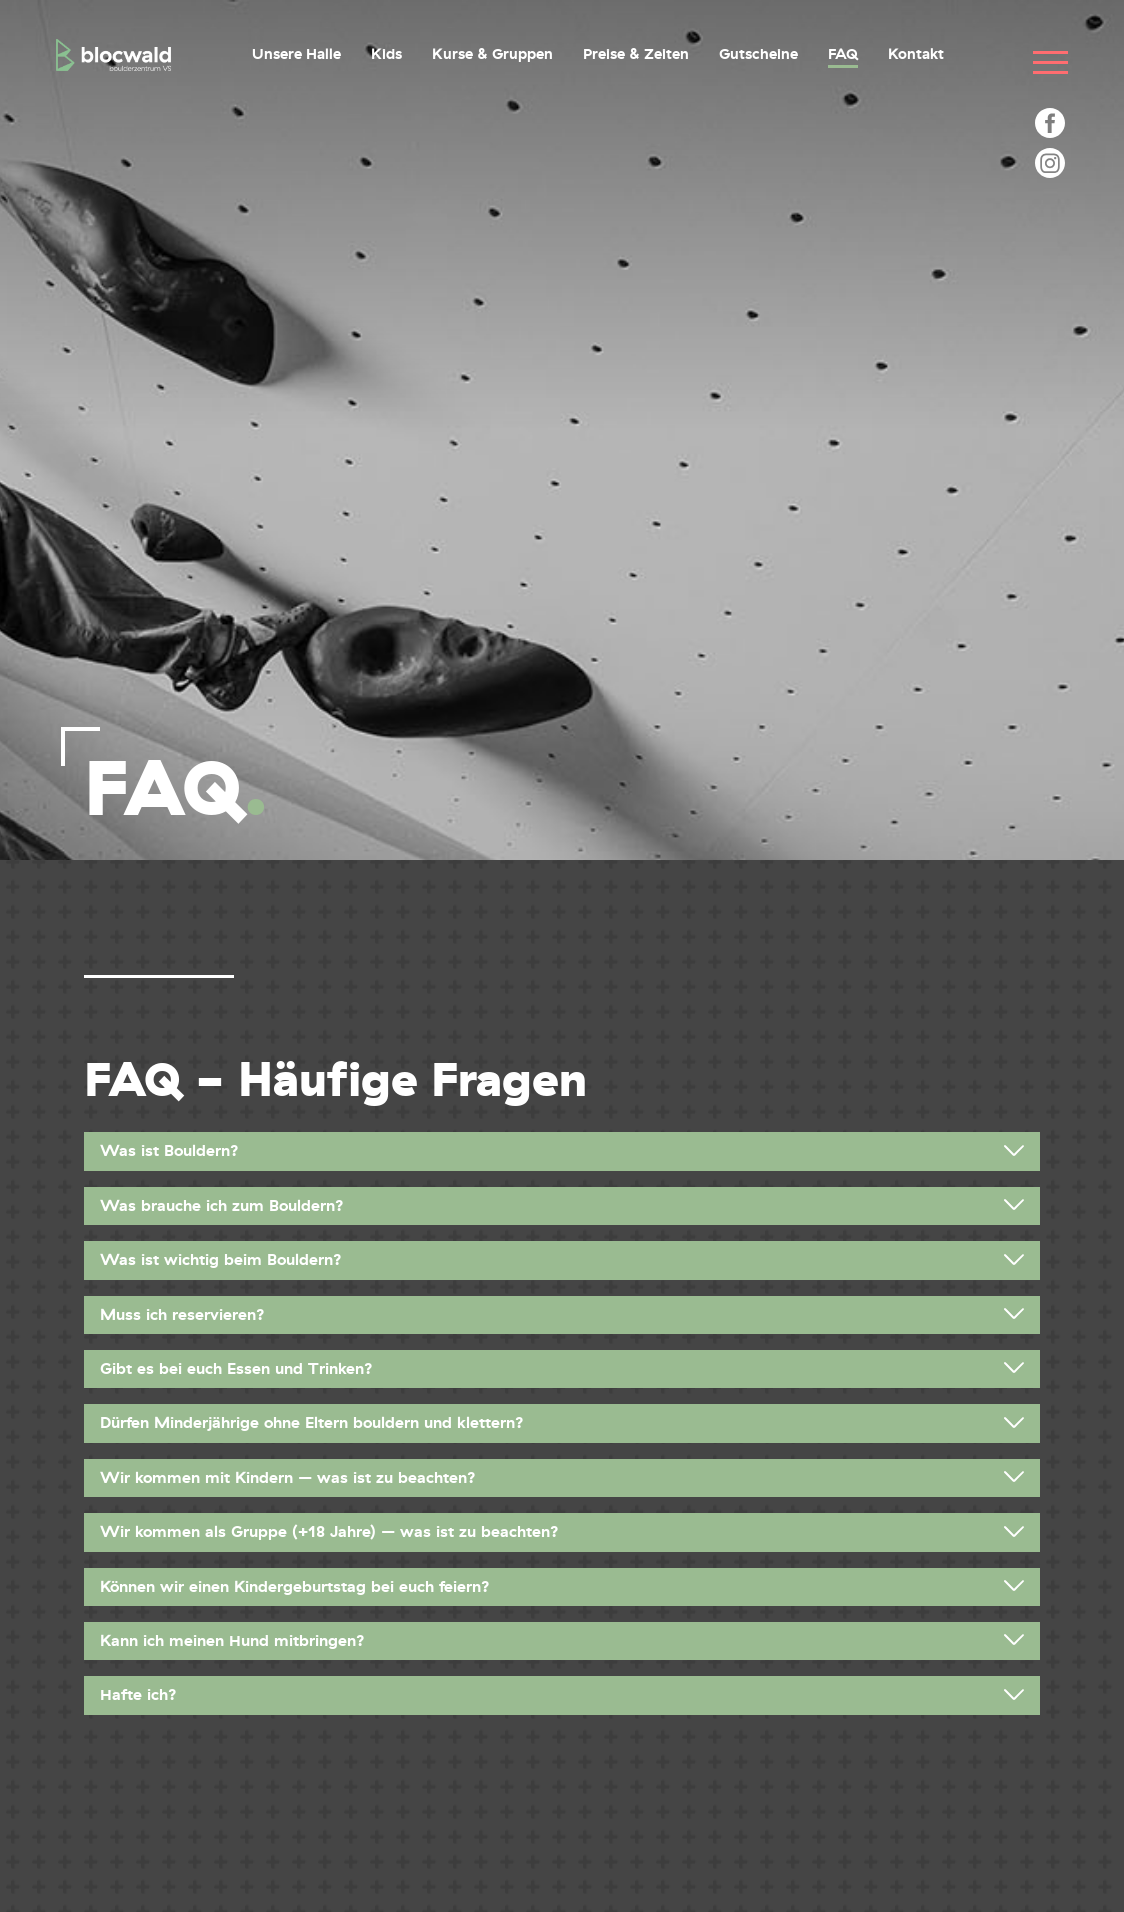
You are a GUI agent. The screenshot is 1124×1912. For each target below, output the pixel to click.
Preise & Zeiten (636, 54)
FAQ (843, 54)
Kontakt (916, 54)
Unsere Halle (296, 54)
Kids (386, 54)
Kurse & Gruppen (492, 54)
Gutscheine (758, 54)
